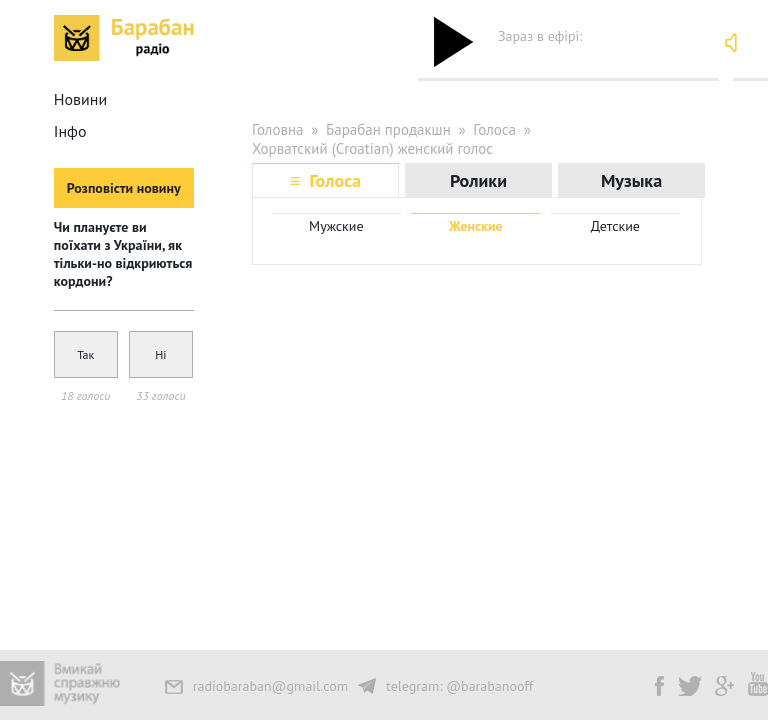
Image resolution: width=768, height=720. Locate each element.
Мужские (336, 226)
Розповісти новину (124, 188)
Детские (615, 226)
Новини (80, 99)
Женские (476, 226)
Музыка (631, 180)
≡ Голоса (325, 180)
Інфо (70, 131)
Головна (278, 129)
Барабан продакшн (388, 129)
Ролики (478, 180)
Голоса (494, 129)
